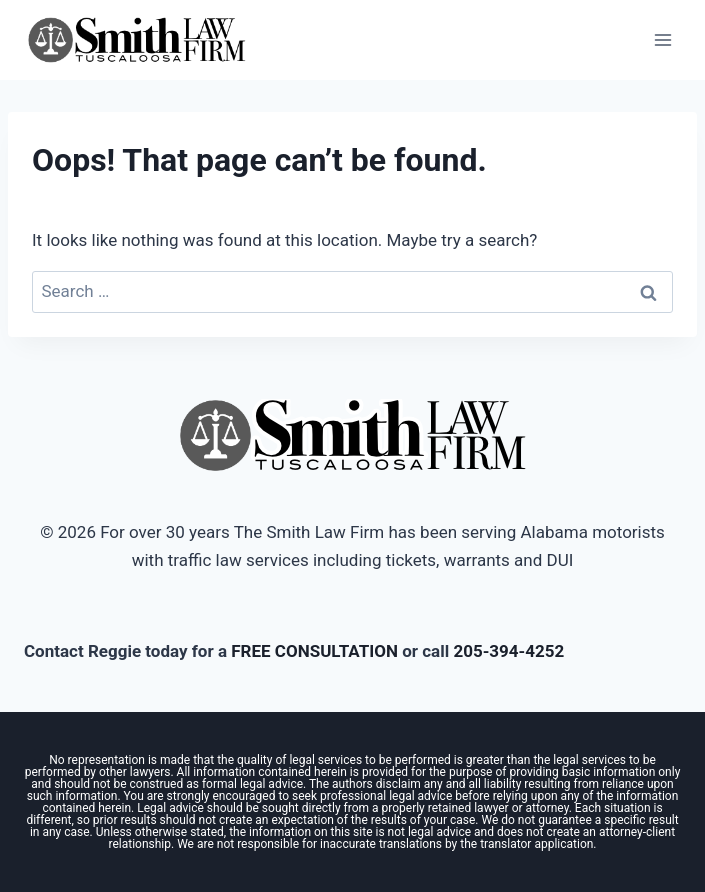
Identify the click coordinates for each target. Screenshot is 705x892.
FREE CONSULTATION (314, 651)
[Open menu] (662, 39)
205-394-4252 (508, 651)
